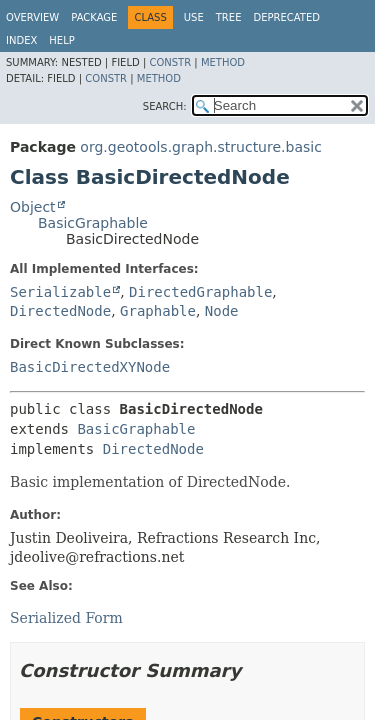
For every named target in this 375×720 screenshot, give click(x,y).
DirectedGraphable (200, 292)
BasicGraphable (93, 223)
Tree (229, 17)
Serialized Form (66, 618)
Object (33, 207)
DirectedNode (60, 311)
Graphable (158, 311)
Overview (32, 17)
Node (222, 311)
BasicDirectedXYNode (90, 367)
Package (94, 17)
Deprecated (286, 17)
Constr (170, 62)
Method (223, 62)
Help (61, 40)
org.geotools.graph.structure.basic (201, 147)
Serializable (60, 292)
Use (194, 17)
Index (21, 40)
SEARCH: (165, 106)
